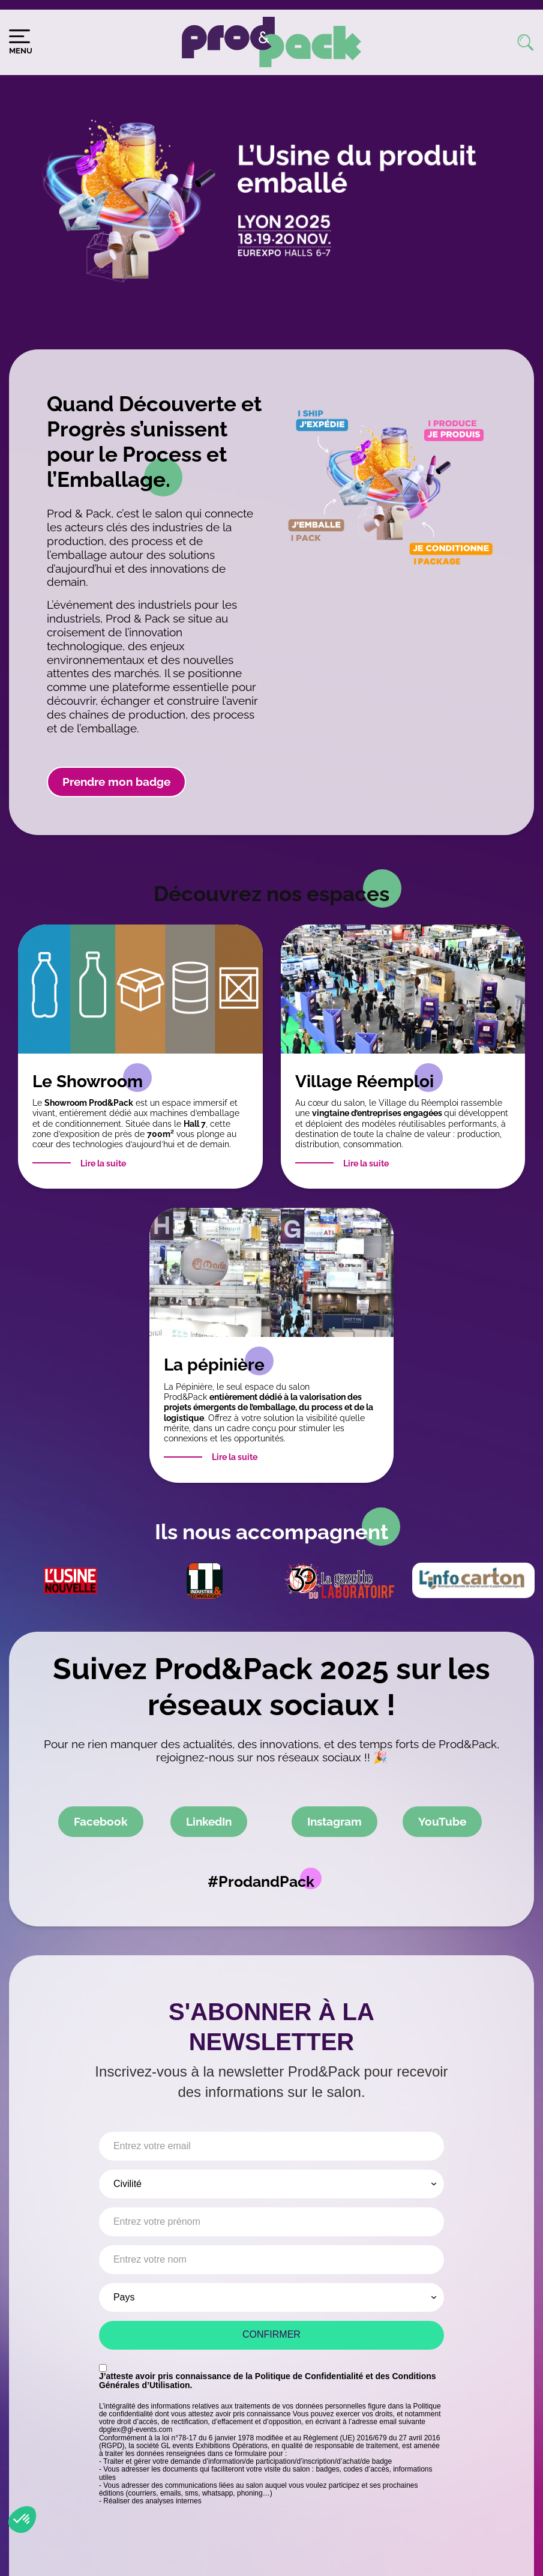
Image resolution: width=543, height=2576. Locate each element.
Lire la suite (103, 1163)
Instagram (334, 1821)
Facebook (101, 1821)
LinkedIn (209, 1821)
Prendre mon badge (116, 781)
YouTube (442, 1821)
